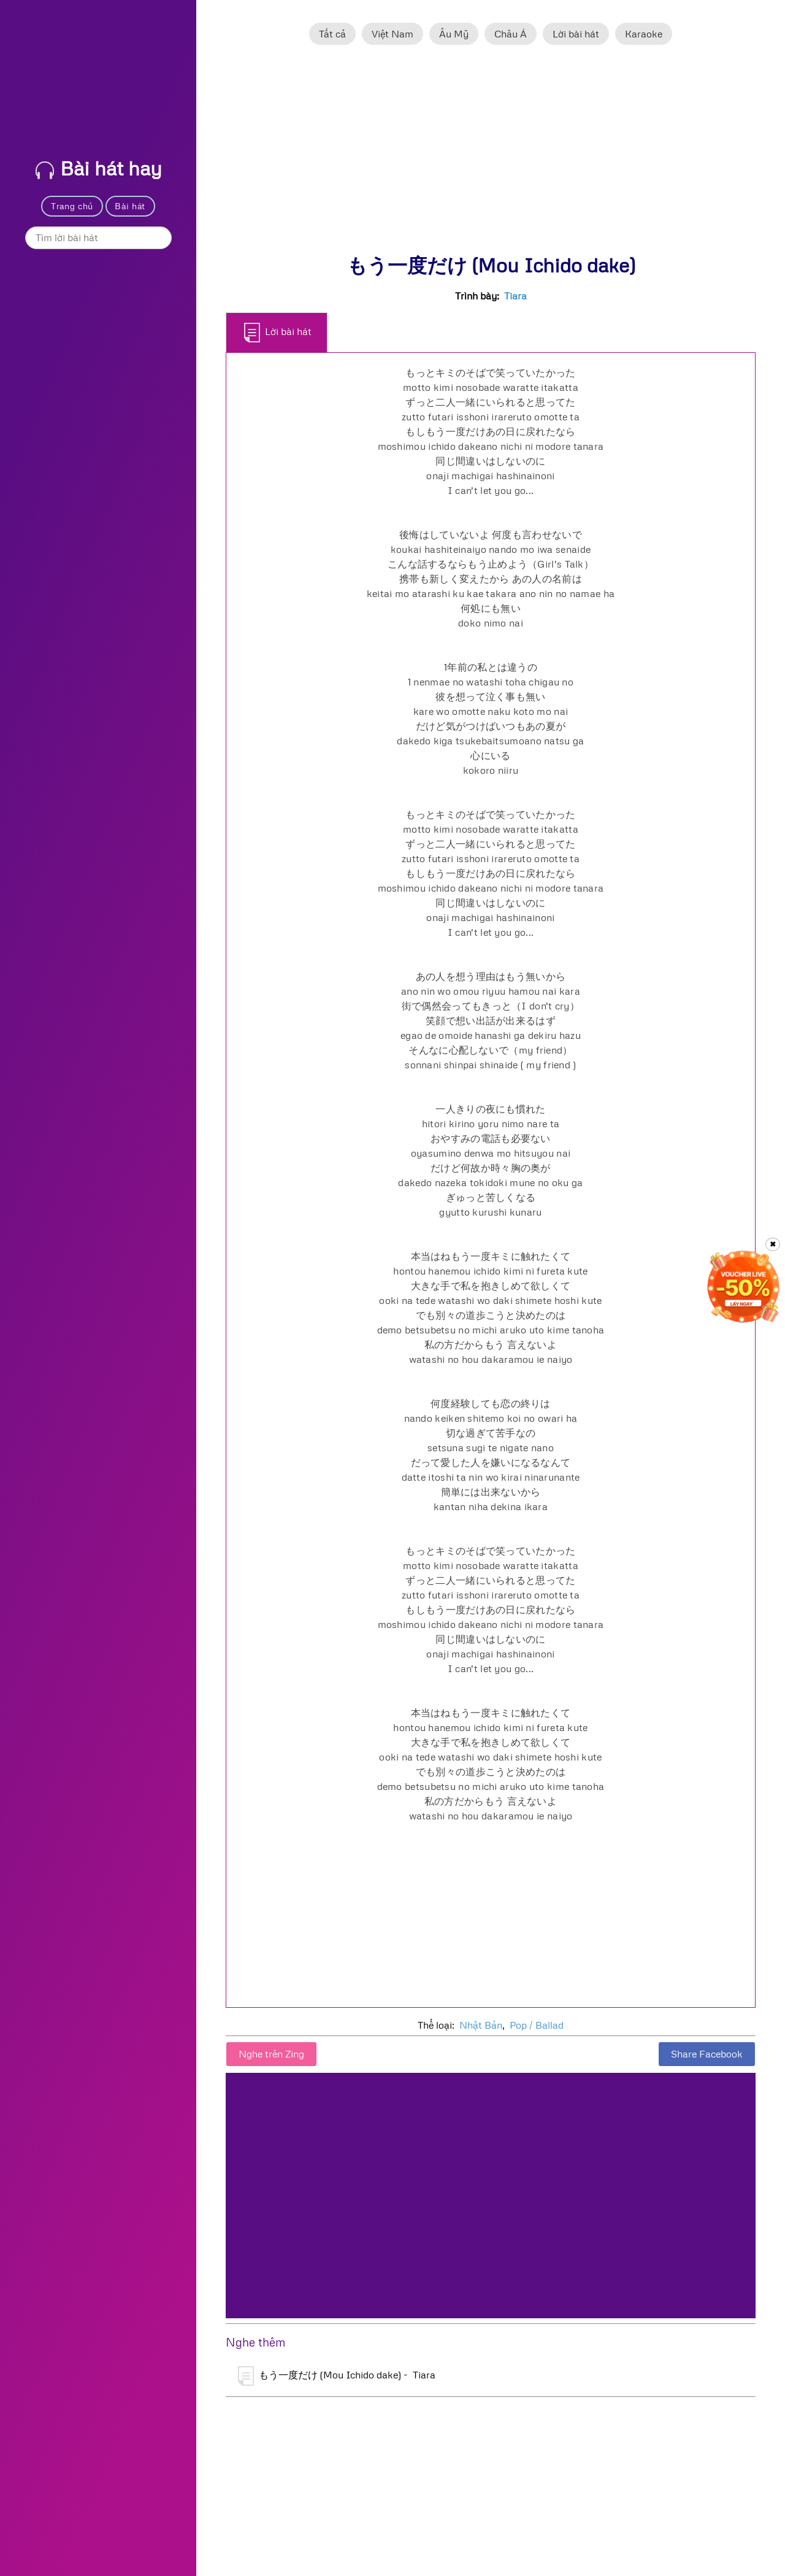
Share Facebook (707, 2054)
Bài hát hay (99, 168)
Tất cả (332, 34)
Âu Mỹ (454, 34)
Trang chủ (72, 206)
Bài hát (130, 206)
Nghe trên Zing (271, 2054)
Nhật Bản (480, 2025)
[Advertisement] (491, 155)
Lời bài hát (576, 34)
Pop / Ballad (537, 2025)
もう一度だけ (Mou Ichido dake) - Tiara (336, 2376)
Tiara (515, 296)
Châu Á (510, 34)
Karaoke (643, 34)
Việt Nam (392, 34)
